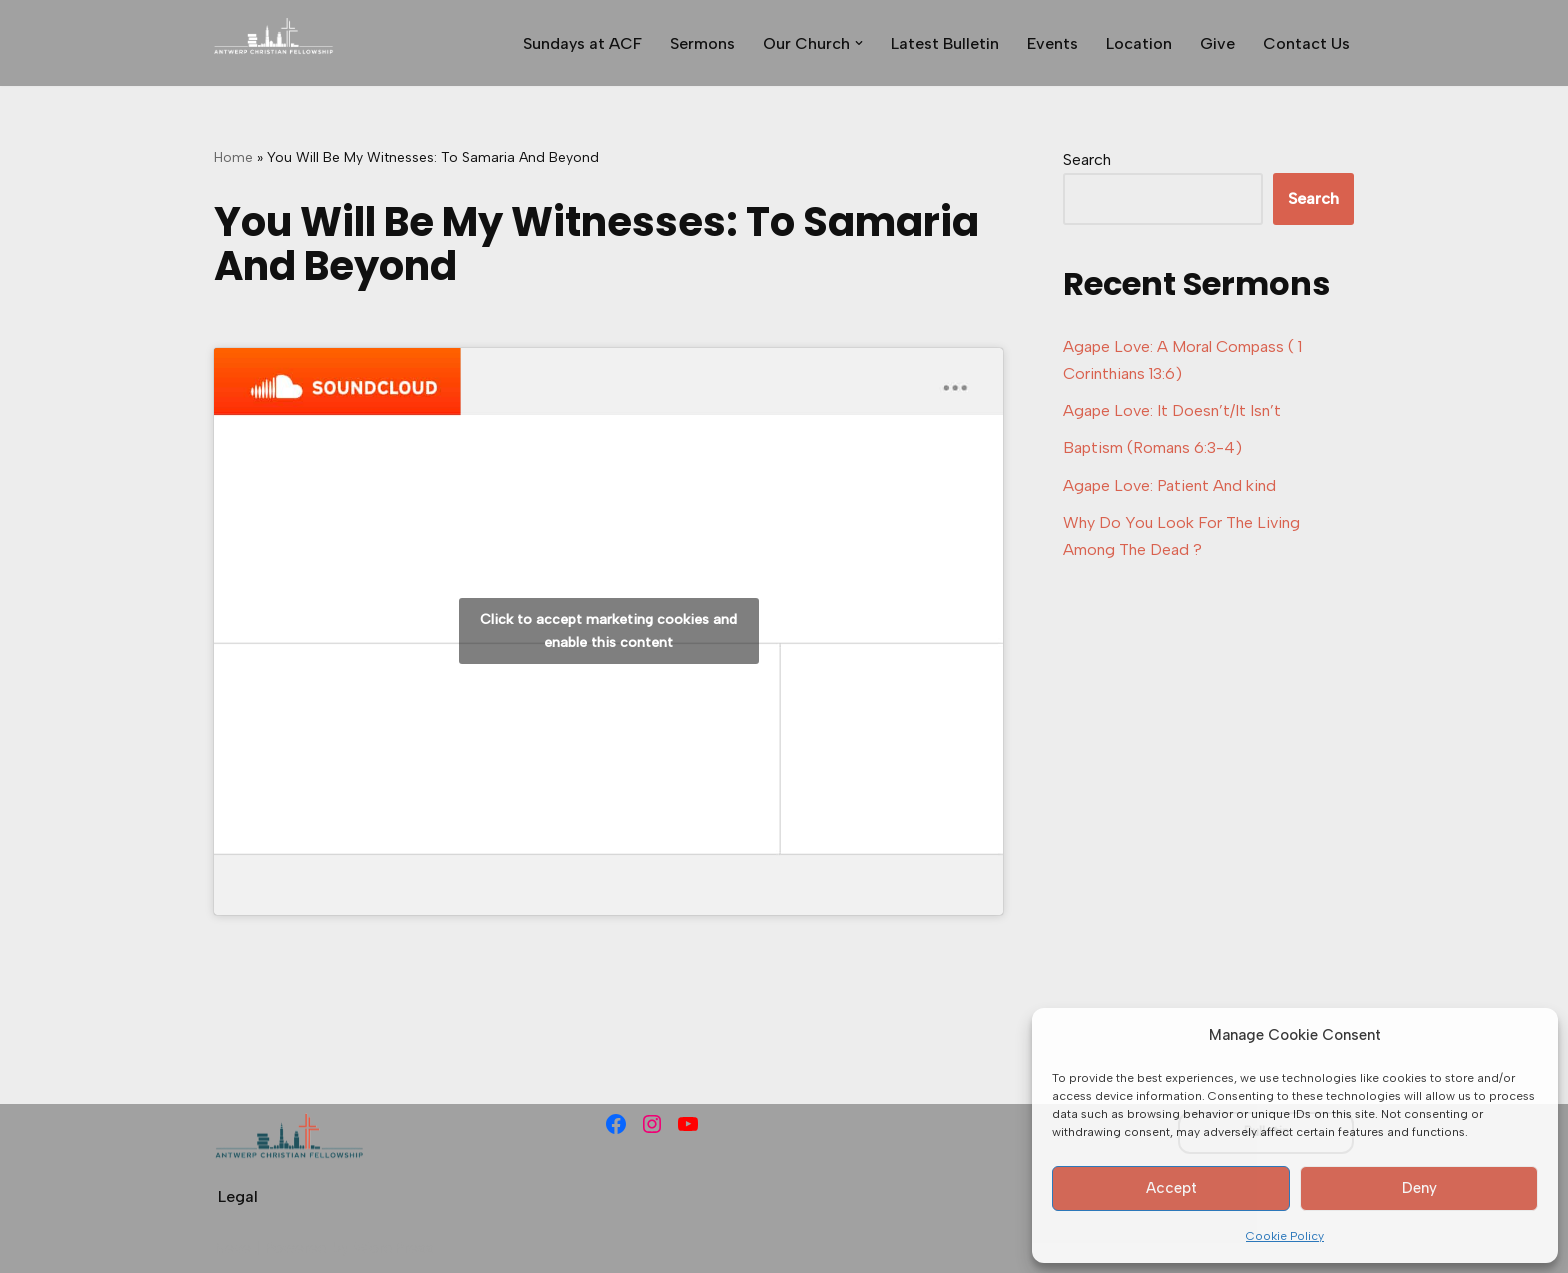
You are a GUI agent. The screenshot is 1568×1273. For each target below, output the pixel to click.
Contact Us (1306, 43)
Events (1052, 43)
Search (1087, 159)
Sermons (702, 43)
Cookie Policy (1285, 1236)
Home (233, 157)
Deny (1419, 1188)
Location (1139, 43)
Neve (232, 1247)
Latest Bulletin (945, 43)
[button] (859, 43)
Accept (1171, 1188)
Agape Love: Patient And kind (1169, 485)
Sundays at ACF (582, 43)
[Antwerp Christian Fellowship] (274, 43)
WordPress (393, 1247)
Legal (238, 1196)
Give (1217, 43)
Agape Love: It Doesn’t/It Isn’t (1172, 410)
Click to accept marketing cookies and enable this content (608, 631)
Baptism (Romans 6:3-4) (1152, 447)
